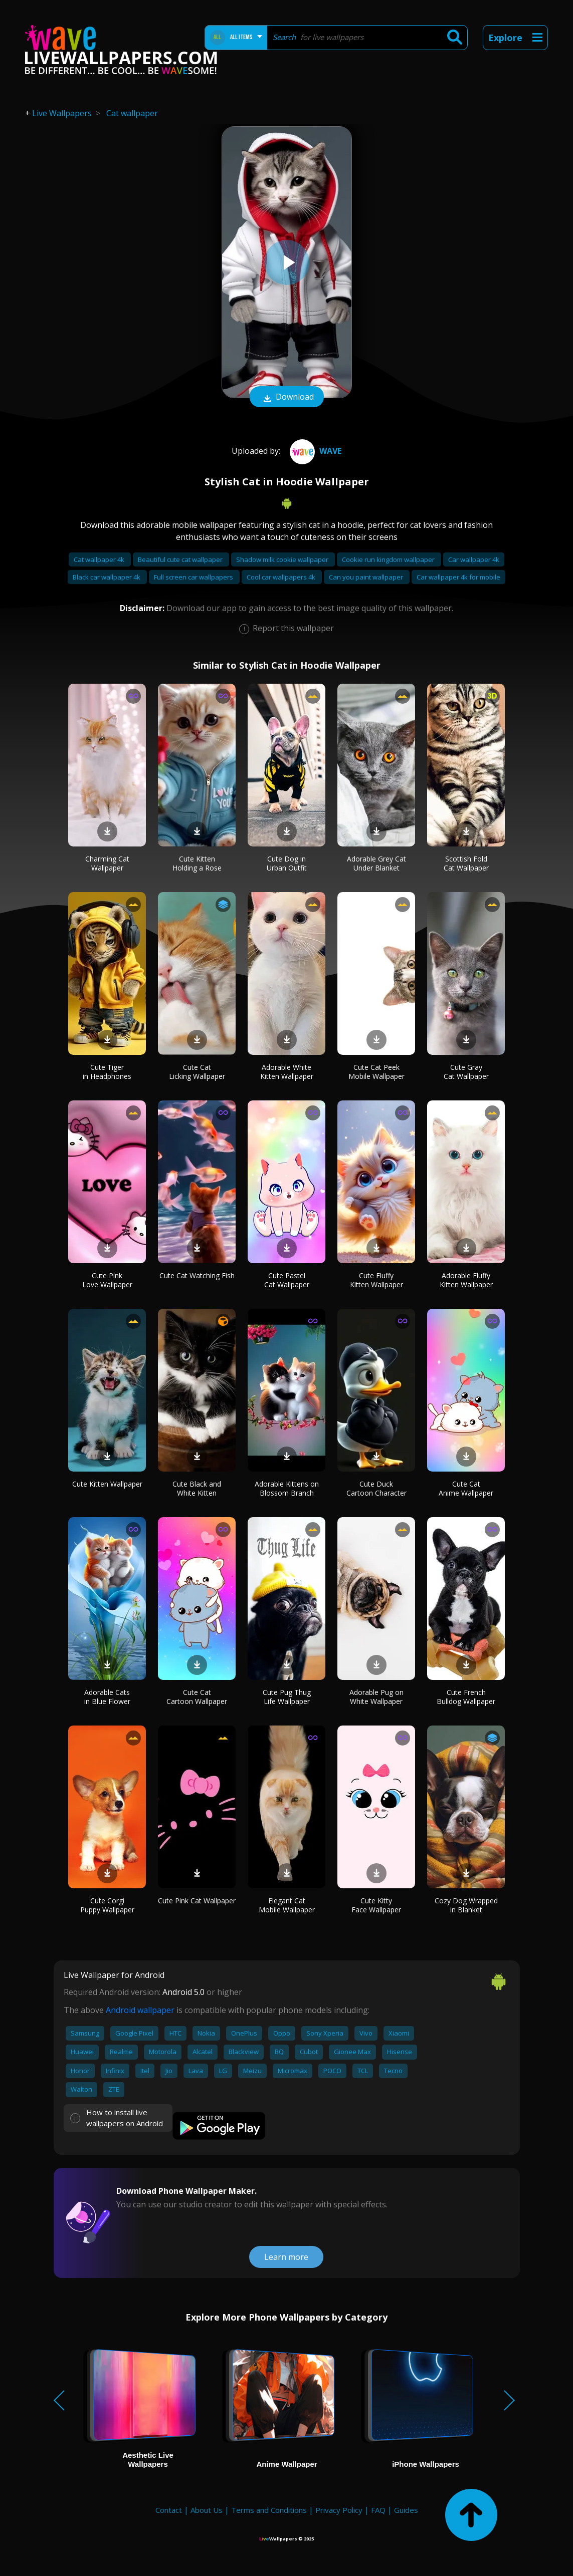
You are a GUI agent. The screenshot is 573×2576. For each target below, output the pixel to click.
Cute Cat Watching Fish (197, 1275)
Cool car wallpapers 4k (282, 577)
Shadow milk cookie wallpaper (283, 559)
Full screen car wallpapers (194, 577)
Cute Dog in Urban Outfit (287, 863)
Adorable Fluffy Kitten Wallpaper (466, 1280)
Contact (168, 2510)
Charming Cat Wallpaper (107, 863)
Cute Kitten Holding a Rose (197, 863)
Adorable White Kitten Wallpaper (286, 1071)
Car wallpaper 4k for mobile (458, 577)
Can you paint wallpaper (367, 577)
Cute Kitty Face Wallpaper (376, 1905)
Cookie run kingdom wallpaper (389, 559)
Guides (406, 2510)
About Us (206, 2510)
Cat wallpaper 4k (100, 559)
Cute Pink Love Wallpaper (107, 1280)
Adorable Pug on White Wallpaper (376, 1696)
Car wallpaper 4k (473, 559)
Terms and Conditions (269, 2510)
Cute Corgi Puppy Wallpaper (107, 1905)
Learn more (286, 2256)
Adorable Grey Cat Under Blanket (376, 863)
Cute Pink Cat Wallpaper (197, 1900)
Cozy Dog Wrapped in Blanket (466, 1905)
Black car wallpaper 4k (107, 577)
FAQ (378, 2510)
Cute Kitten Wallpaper (107, 1484)
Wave (314, 450)
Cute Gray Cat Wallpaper (466, 1071)
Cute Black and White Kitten (196, 1488)
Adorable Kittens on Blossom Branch (287, 1488)
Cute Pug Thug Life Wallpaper (287, 1696)
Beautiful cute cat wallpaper (181, 559)
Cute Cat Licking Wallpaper (197, 1071)
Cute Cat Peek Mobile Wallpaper (376, 1071)
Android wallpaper (140, 2010)
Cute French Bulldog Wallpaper (466, 1696)
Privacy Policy (338, 2510)
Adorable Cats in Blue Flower (107, 1696)
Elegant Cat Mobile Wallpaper (287, 1905)
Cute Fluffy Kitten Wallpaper (376, 1280)
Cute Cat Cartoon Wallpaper (196, 1696)
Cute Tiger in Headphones (107, 1071)
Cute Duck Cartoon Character (376, 1488)
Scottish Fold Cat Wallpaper (466, 863)
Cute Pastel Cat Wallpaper (286, 1280)
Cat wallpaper (132, 113)
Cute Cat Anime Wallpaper (466, 1488)
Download (287, 397)
